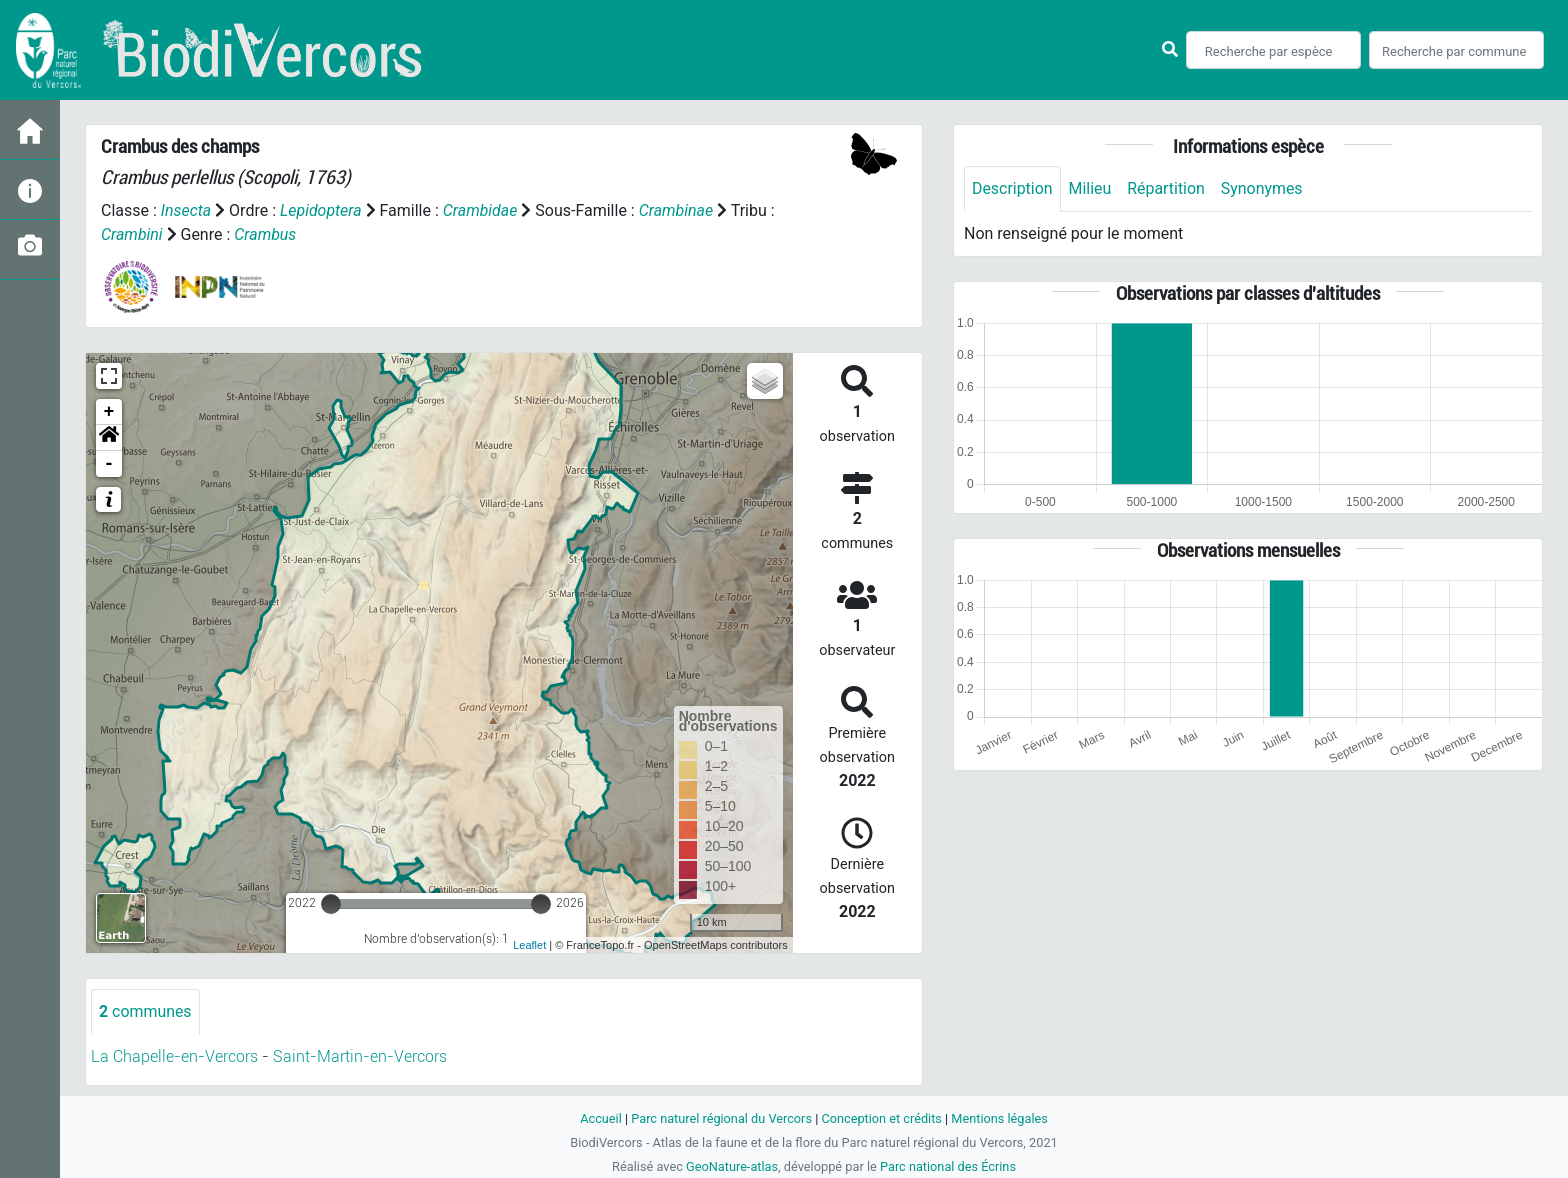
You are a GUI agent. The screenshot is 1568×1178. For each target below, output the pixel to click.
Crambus (266, 234)
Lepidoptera (321, 210)
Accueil (600, 1118)
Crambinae (677, 210)
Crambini (132, 234)
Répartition (1167, 188)
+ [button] (109, 412)
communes (145, 1011)
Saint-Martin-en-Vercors (360, 1056)
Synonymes (1263, 188)
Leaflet (529, 945)
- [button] (109, 464)
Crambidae (481, 210)
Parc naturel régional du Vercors (721, 1118)
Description (1012, 188)
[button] (109, 438)
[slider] (331, 904)
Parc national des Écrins (948, 1166)
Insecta (186, 210)
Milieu (1090, 188)
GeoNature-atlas (731, 1166)
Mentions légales (1000, 1118)
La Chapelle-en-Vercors (174, 1056)
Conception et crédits (881, 1118)
